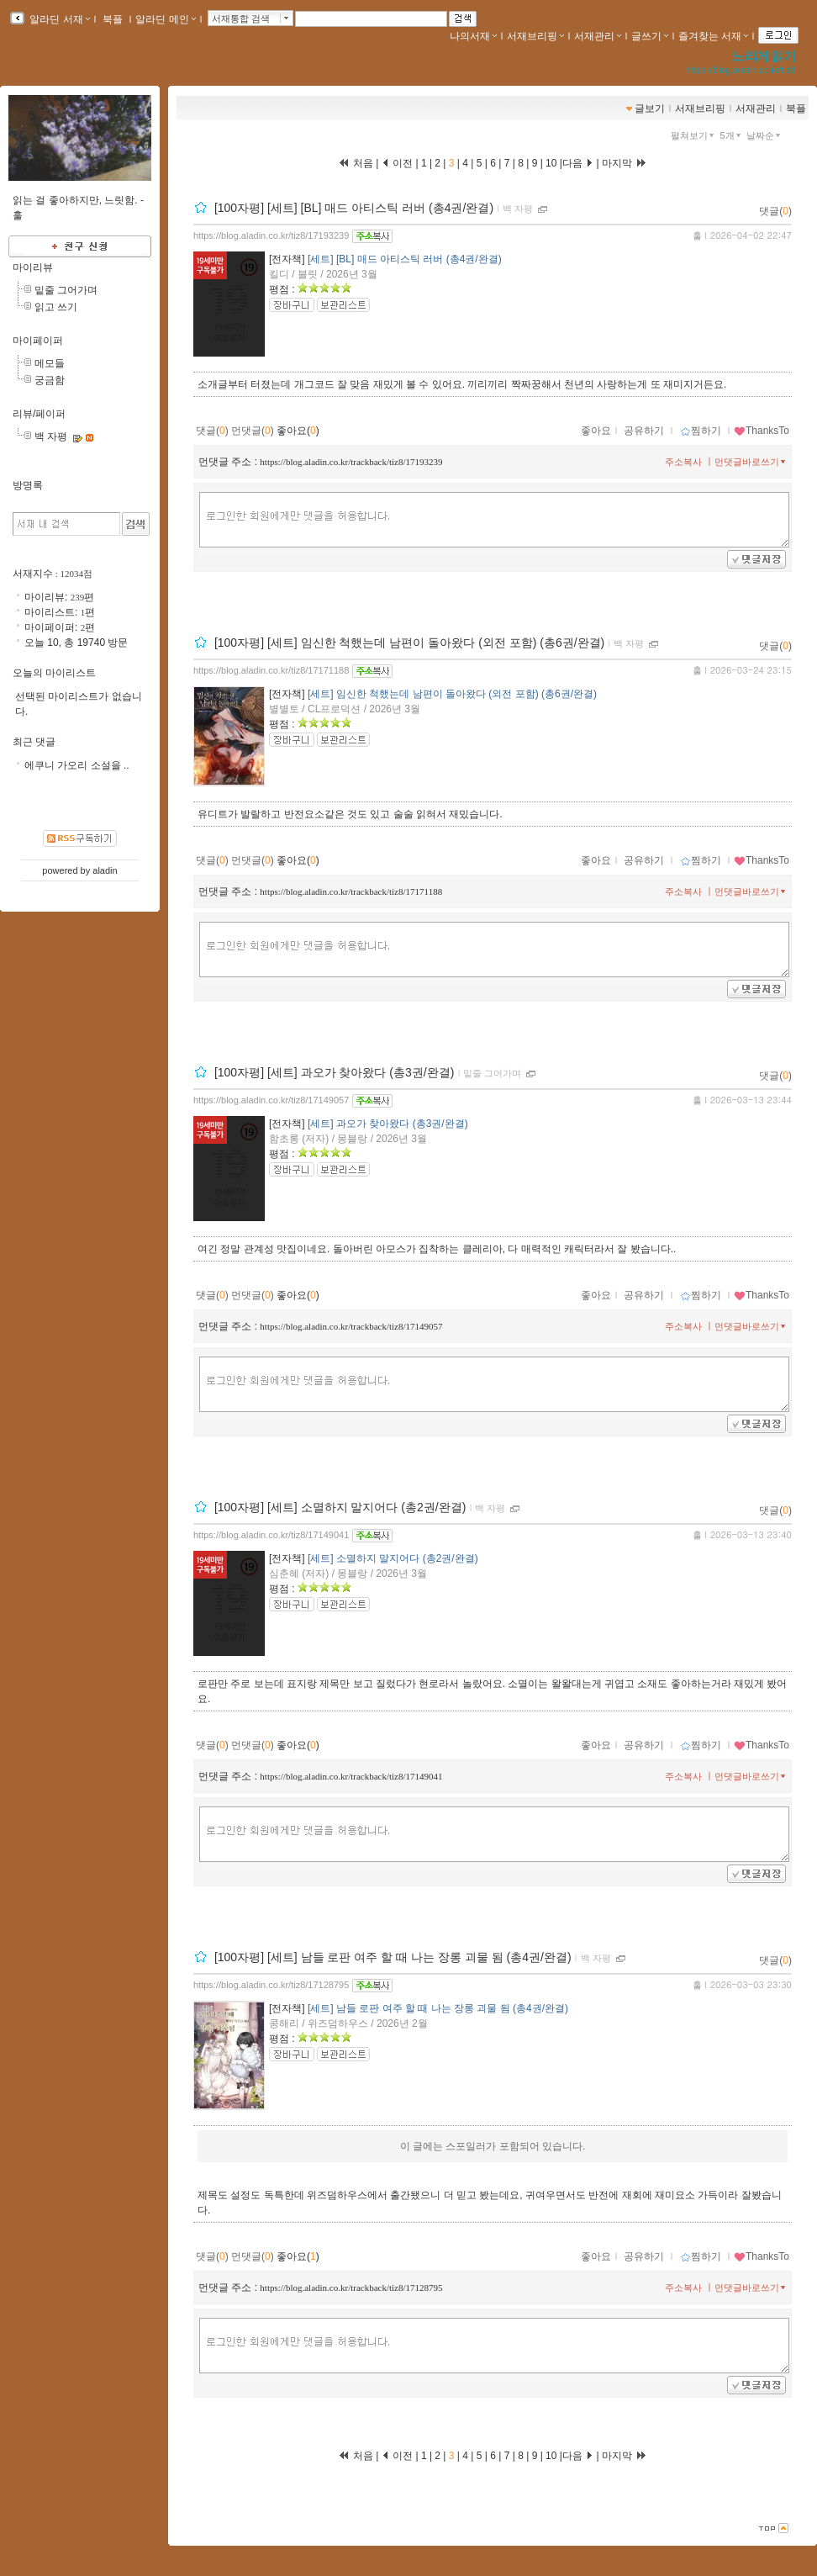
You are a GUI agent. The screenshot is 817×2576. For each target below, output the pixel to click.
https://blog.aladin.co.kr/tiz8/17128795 (271, 1985)
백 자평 (518, 209)
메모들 (49, 363)
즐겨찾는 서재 (713, 36)
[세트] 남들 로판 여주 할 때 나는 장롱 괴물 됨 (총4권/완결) (438, 2008)
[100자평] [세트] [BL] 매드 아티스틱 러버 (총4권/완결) (353, 207)
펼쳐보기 (694, 135)
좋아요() (298, 430)
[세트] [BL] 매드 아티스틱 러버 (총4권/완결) (405, 259)
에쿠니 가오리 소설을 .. (76, 765)
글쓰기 (649, 36)
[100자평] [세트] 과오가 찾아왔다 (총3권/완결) (334, 1072)
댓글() (775, 211)
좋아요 (596, 430)
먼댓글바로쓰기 (751, 462)
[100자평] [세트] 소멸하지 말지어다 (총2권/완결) (340, 1507)
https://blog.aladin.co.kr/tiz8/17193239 (271, 235)
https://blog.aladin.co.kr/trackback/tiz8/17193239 (351, 462)
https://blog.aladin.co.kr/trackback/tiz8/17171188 (351, 891)
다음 (577, 163)
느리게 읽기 (763, 56)
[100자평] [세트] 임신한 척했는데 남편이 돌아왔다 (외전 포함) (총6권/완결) (409, 642)
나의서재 (473, 36)
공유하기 (644, 430)
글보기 (650, 108)
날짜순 (764, 135)
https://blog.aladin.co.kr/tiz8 (741, 70)
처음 (355, 163)
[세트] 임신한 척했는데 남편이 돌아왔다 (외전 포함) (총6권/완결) (452, 694)
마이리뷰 (33, 267)
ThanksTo (761, 430)
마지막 (624, 163)
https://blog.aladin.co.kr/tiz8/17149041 (271, 1535)
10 (551, 163)
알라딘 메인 (165, 19)
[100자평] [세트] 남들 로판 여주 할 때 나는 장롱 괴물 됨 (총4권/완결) (393, 1957)
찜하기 (700, 430)
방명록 (28, 485)
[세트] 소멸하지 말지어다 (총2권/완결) (393, 1558)
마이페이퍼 (38, 340)
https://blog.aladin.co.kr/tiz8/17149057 (271, 1100)
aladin (104, 870)
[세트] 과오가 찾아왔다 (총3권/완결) (388, 1123)
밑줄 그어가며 (492, 1073)
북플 (113, 19)
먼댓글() (252, 430)
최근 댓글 (34, 742)
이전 (397, 163)
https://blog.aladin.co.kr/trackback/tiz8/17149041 (351, 1776)
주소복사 (683, 462)
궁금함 (49, 380)
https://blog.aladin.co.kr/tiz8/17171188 (271, 670)
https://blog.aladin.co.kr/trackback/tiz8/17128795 (351, 2287)
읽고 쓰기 (55, 307)
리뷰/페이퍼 (39, 414)
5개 (732, 135)
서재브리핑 (535, 36)
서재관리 (597, 36)
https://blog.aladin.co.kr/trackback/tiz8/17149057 (351, 1326)
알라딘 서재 (58, 19)
